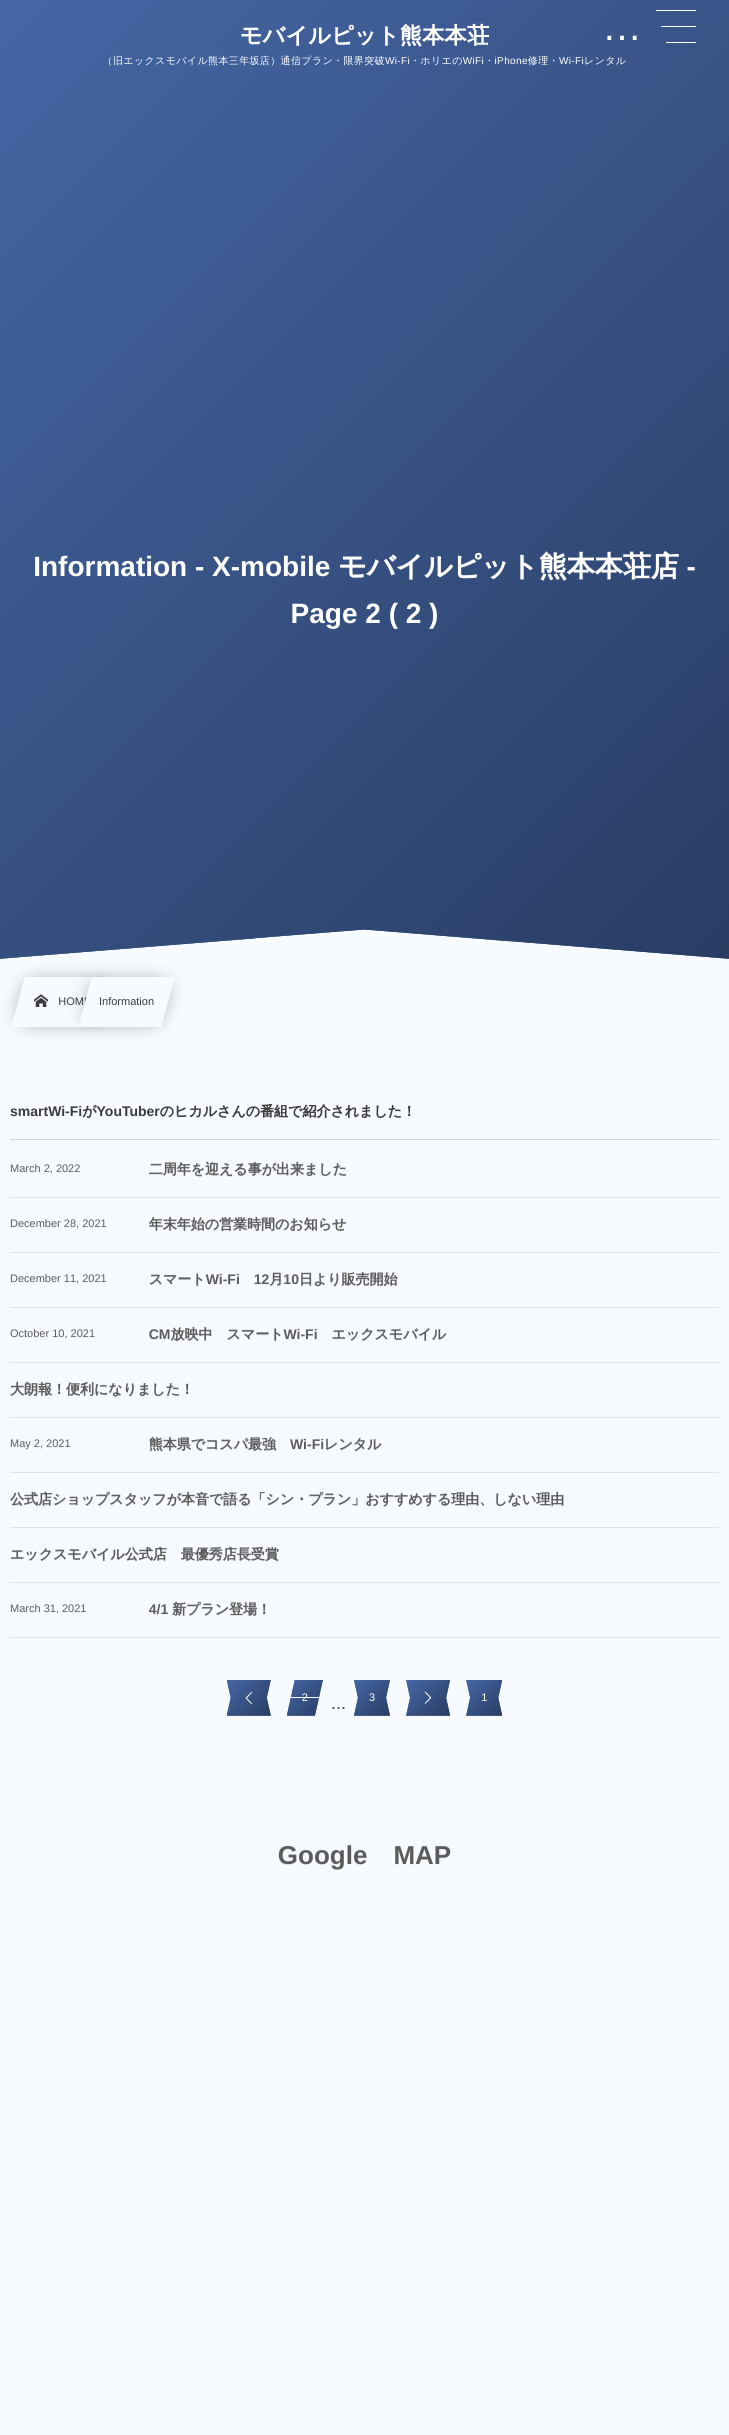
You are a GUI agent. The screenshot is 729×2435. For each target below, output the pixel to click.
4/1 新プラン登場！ (210, 1619)
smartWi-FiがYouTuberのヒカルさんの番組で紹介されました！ (213, 1111)
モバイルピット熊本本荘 (365, 36)
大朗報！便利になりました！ (102, 1399)
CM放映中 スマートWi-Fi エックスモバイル (297, 1344)
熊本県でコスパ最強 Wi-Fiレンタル (265, 1454)
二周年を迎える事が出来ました (248, 1179)
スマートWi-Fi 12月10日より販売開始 (273, 1289)
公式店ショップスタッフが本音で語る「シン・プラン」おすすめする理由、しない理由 (287, 1509)
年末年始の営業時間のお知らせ (248, 1234)
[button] (676, 27)
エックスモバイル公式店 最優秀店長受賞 (144, 1564)
